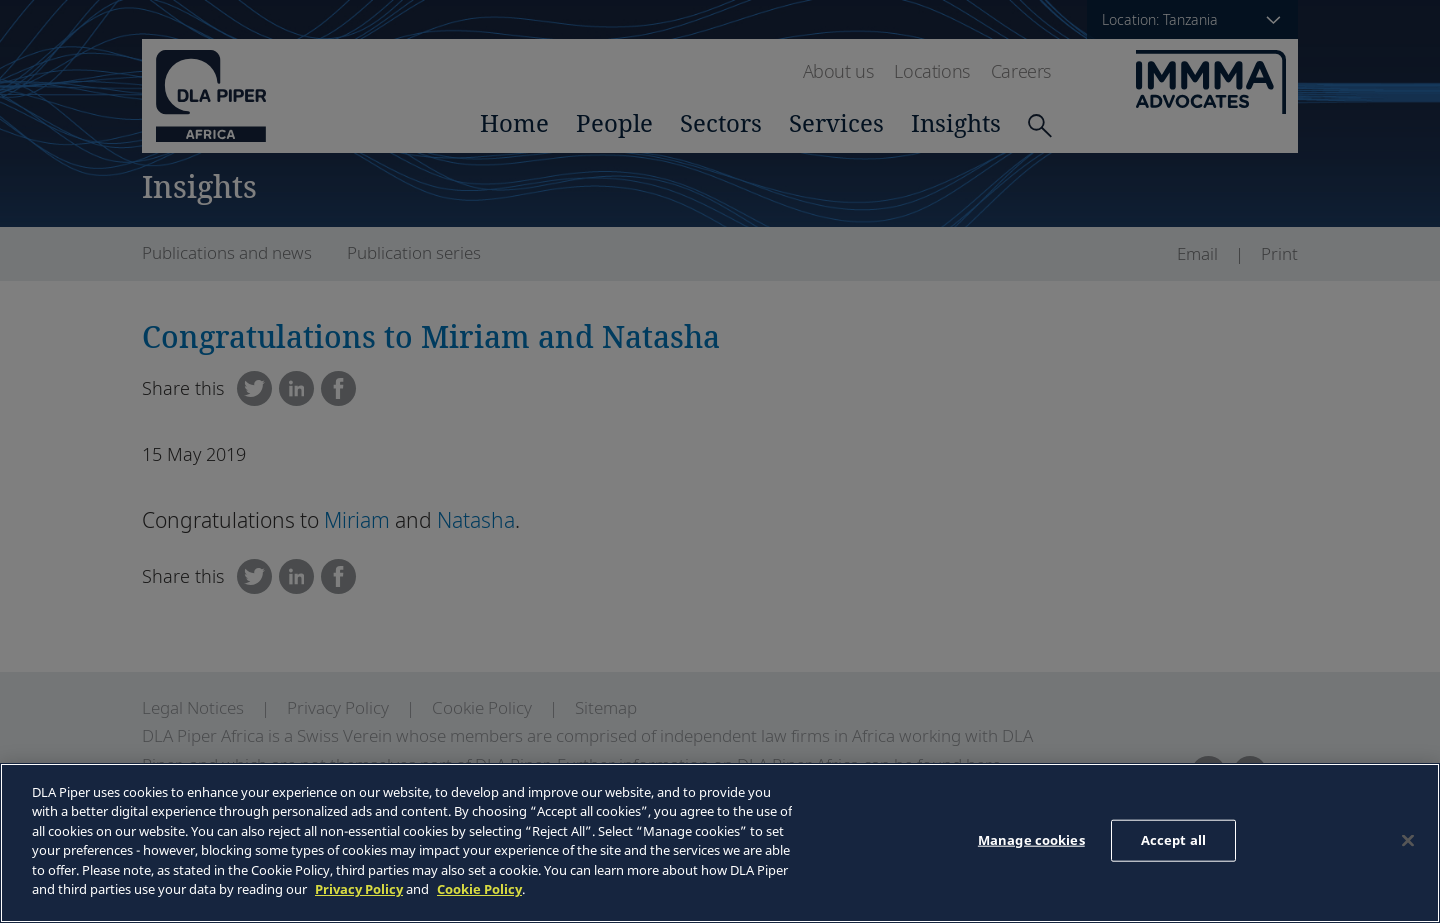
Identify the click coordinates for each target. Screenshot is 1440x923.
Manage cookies (1031, 840)
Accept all (1173, 840)
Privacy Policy (359, 889)
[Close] (1408, 840)
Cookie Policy (479, 889)
